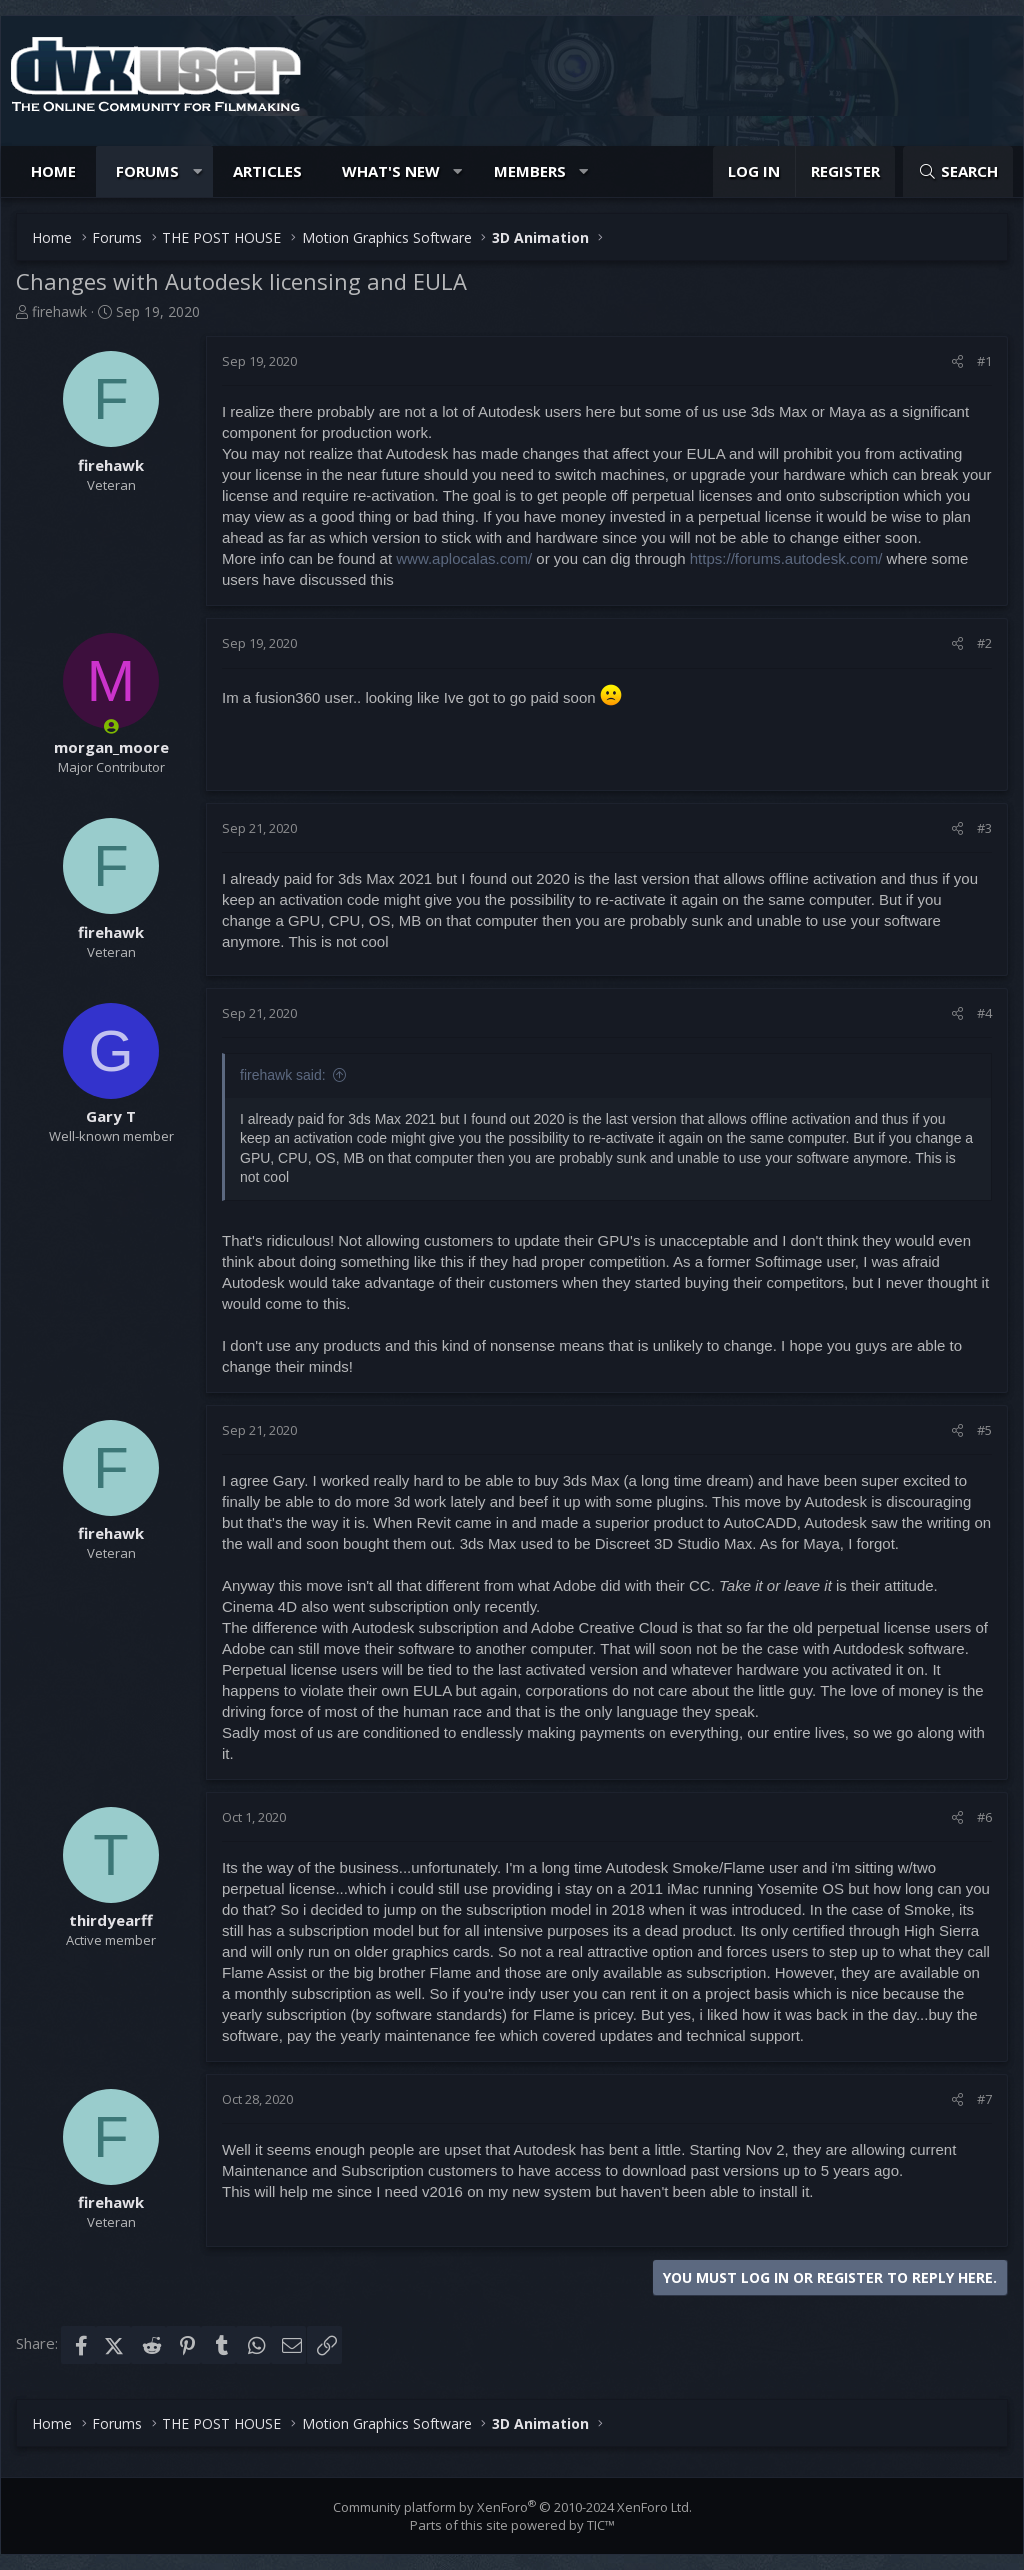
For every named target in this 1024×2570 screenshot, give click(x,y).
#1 (984, 361)
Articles (267, 171)
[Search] (958, 171)
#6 (984, 1817)
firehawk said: (283, 1075)
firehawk (59, 311)
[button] (197, 171)
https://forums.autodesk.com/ (786, 558)
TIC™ (601, 2525)
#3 (984, 828)
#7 (984, 2099)
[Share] (957, 361)
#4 (984, 1013)
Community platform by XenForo (512, 2507)
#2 (984, 643)
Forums (147, 171)
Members (530, 171)
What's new (391, 171)
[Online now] (111, 726)
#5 (984, 1430)
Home (53, 171)
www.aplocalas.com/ (464, 558)
